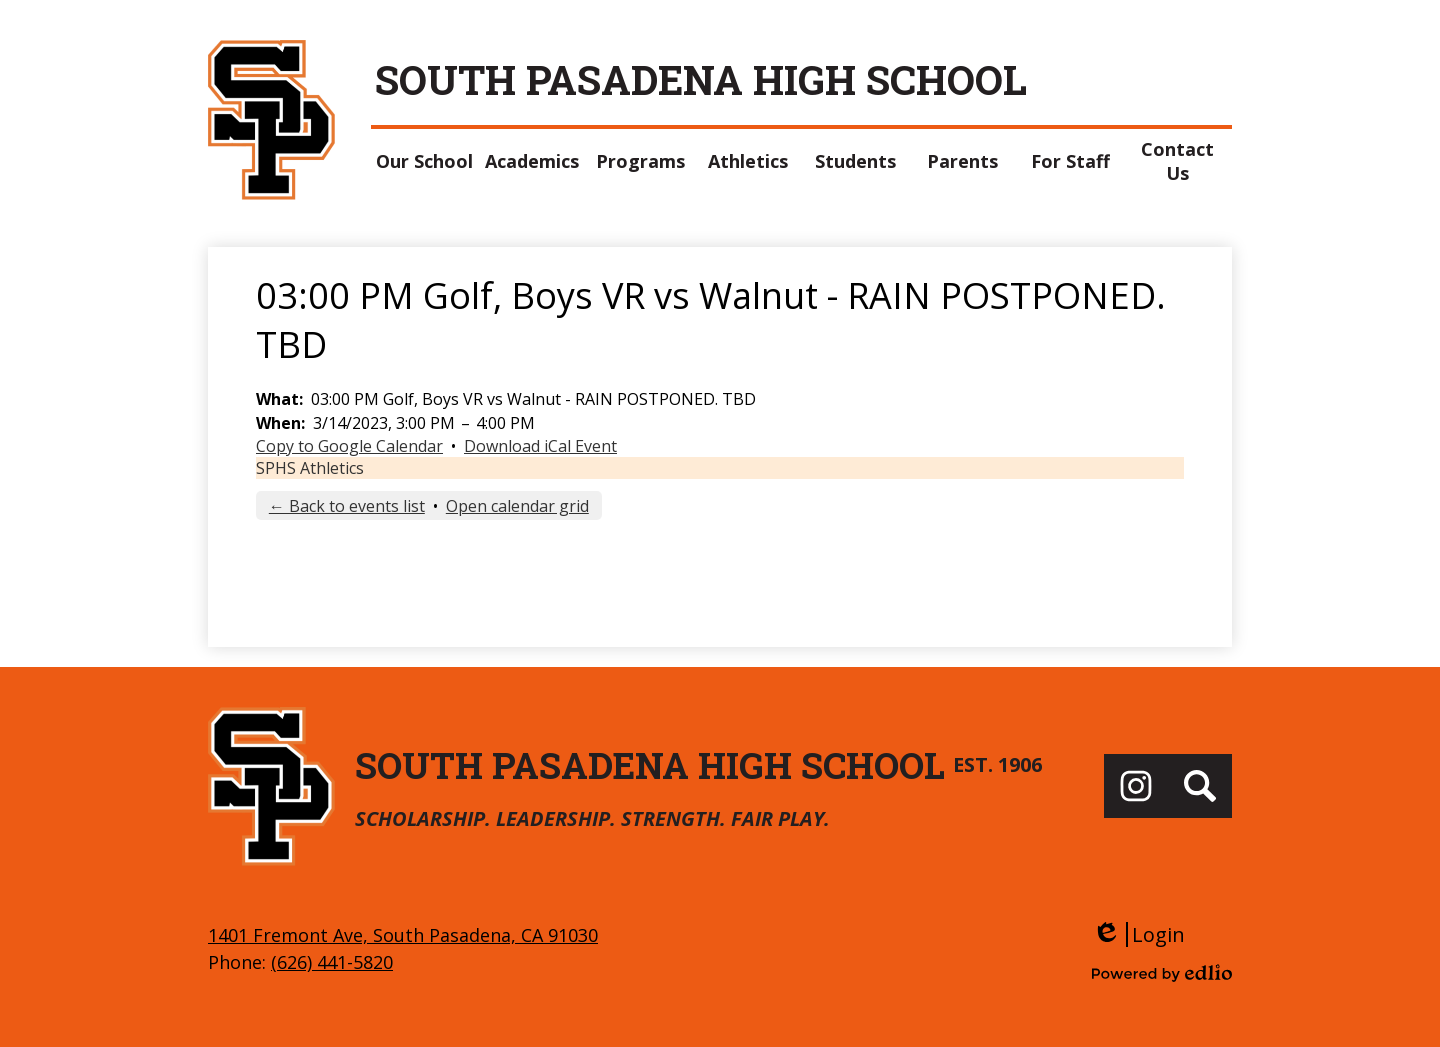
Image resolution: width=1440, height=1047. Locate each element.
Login (1138, 934)
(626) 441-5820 (332, 962)
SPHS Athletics (310, 468)
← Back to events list (347, 506)
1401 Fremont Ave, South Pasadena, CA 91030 (403, 935)
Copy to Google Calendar (349, 446)
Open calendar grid (517, 506)
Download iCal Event (540, 446)
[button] (425, 161)
